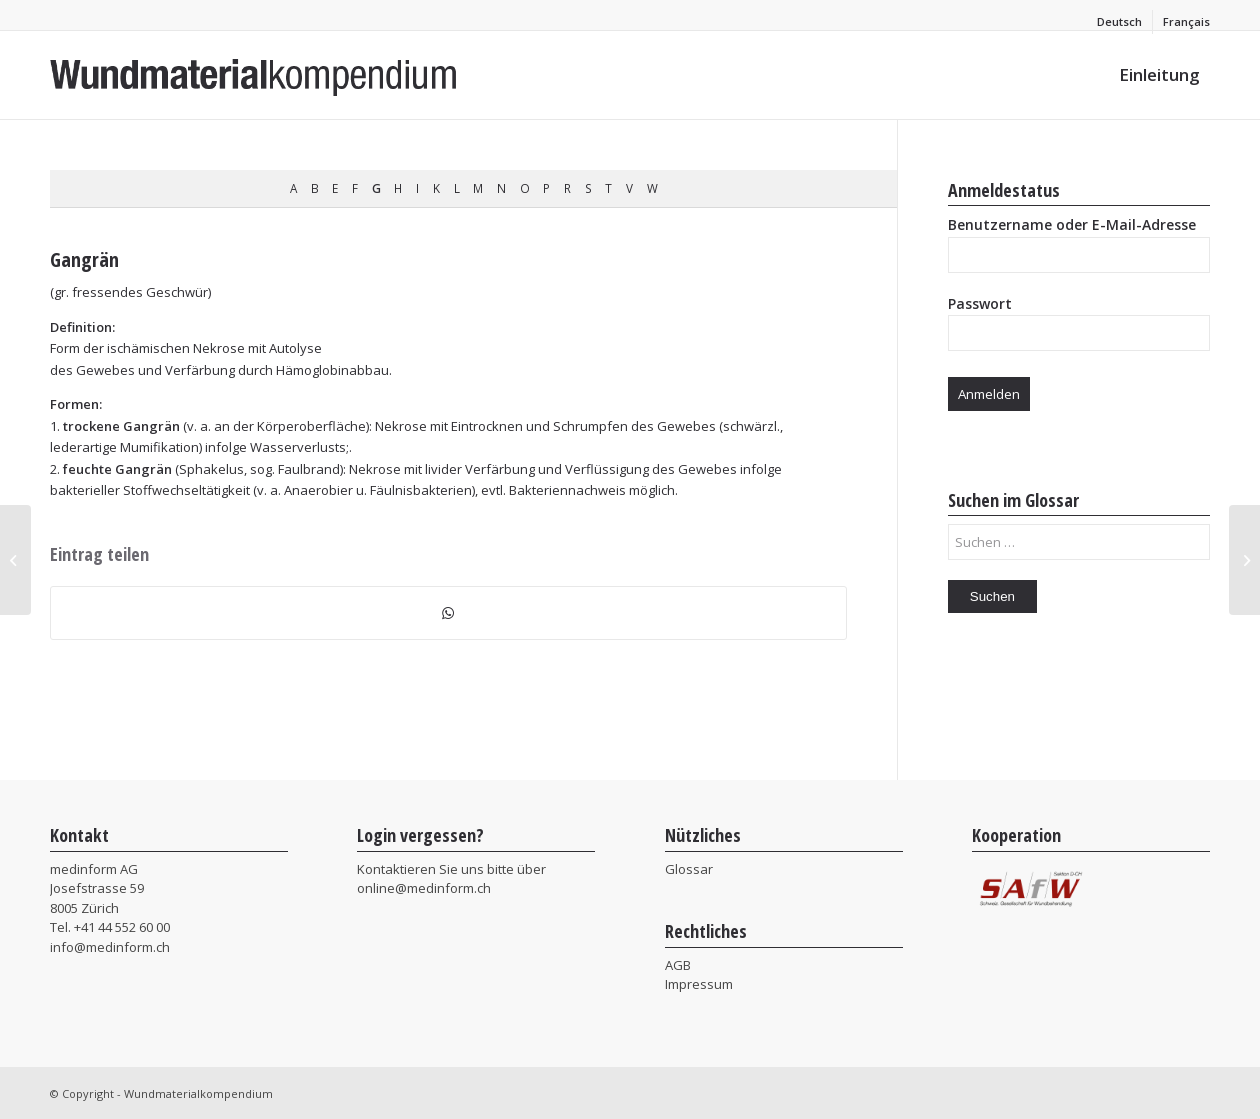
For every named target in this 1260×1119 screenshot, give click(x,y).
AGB (678, 965)
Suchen (992, 596)
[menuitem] (1120, 22)
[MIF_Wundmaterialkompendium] (254, 75)
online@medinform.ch (424, 888)
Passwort (980, 303)
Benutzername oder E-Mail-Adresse (1072, 224)
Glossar (689, 869)
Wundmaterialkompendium (198, 1093)
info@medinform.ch (110, 947)
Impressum (699, 984)
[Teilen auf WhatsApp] (448, 613)
